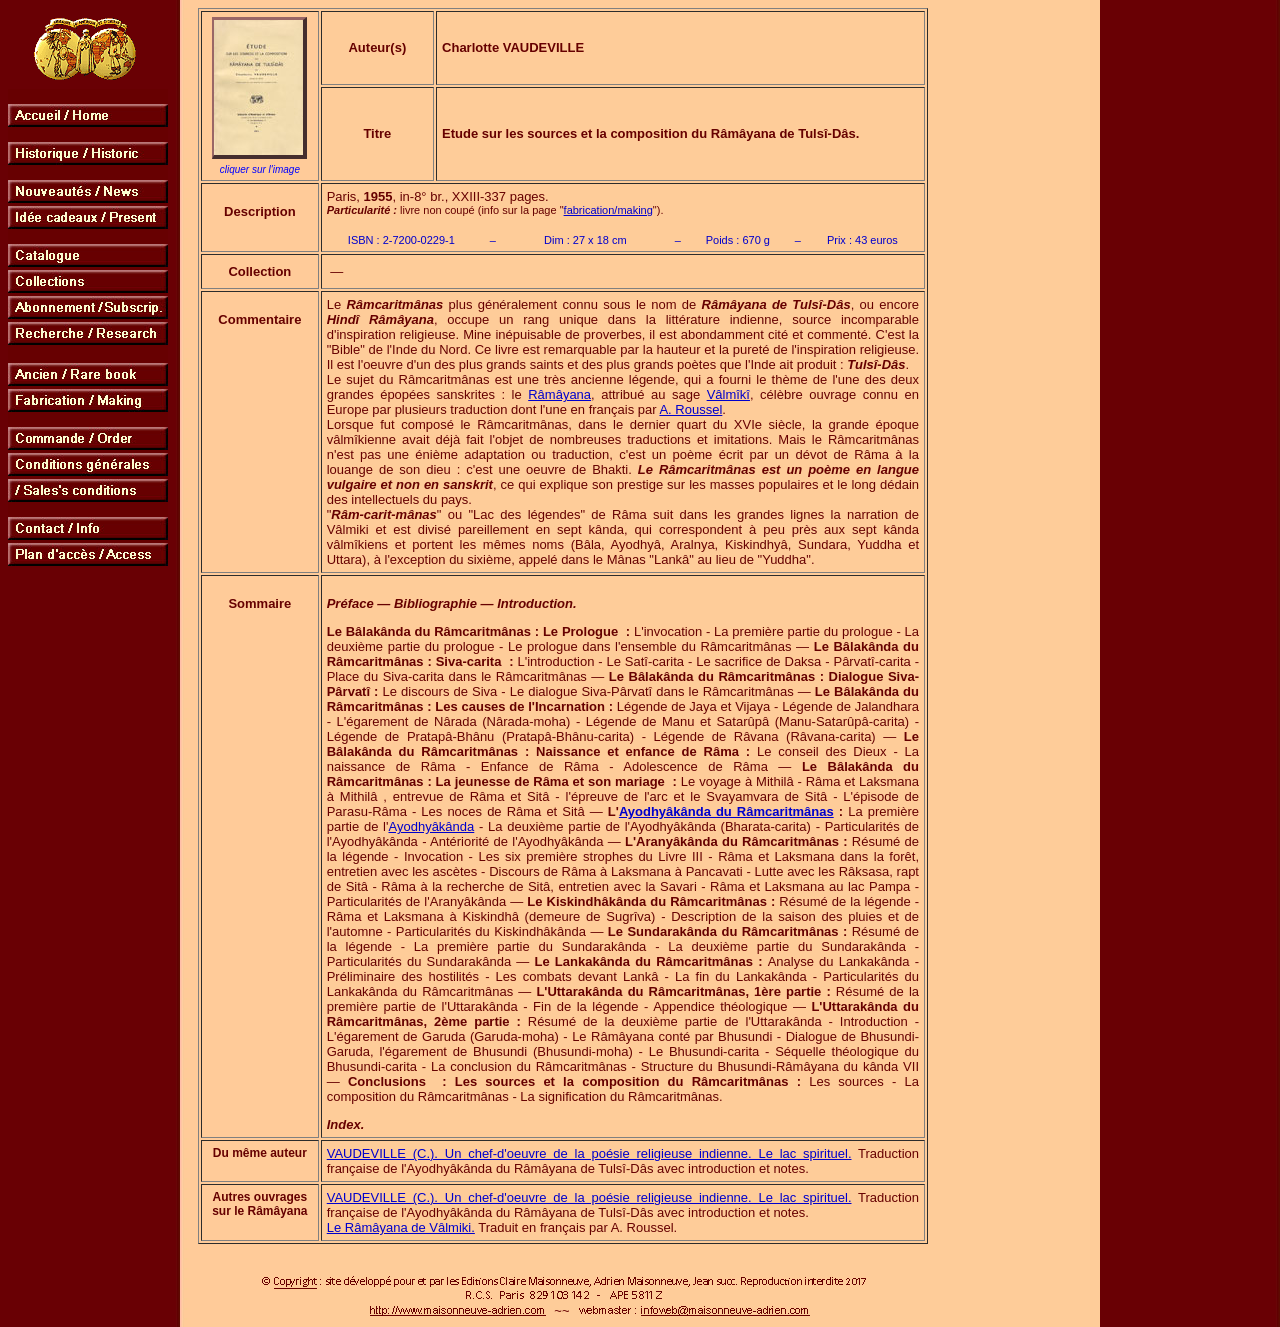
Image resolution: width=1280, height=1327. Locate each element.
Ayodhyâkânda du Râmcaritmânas (726, 811)
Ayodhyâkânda (432, 826)
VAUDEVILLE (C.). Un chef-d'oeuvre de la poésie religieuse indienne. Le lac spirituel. (589, 1153)
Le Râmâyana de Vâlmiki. (401, 1227)
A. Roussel (690, 409)
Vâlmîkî (728, 394)
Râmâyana (559, 394)
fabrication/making (608, 210)
